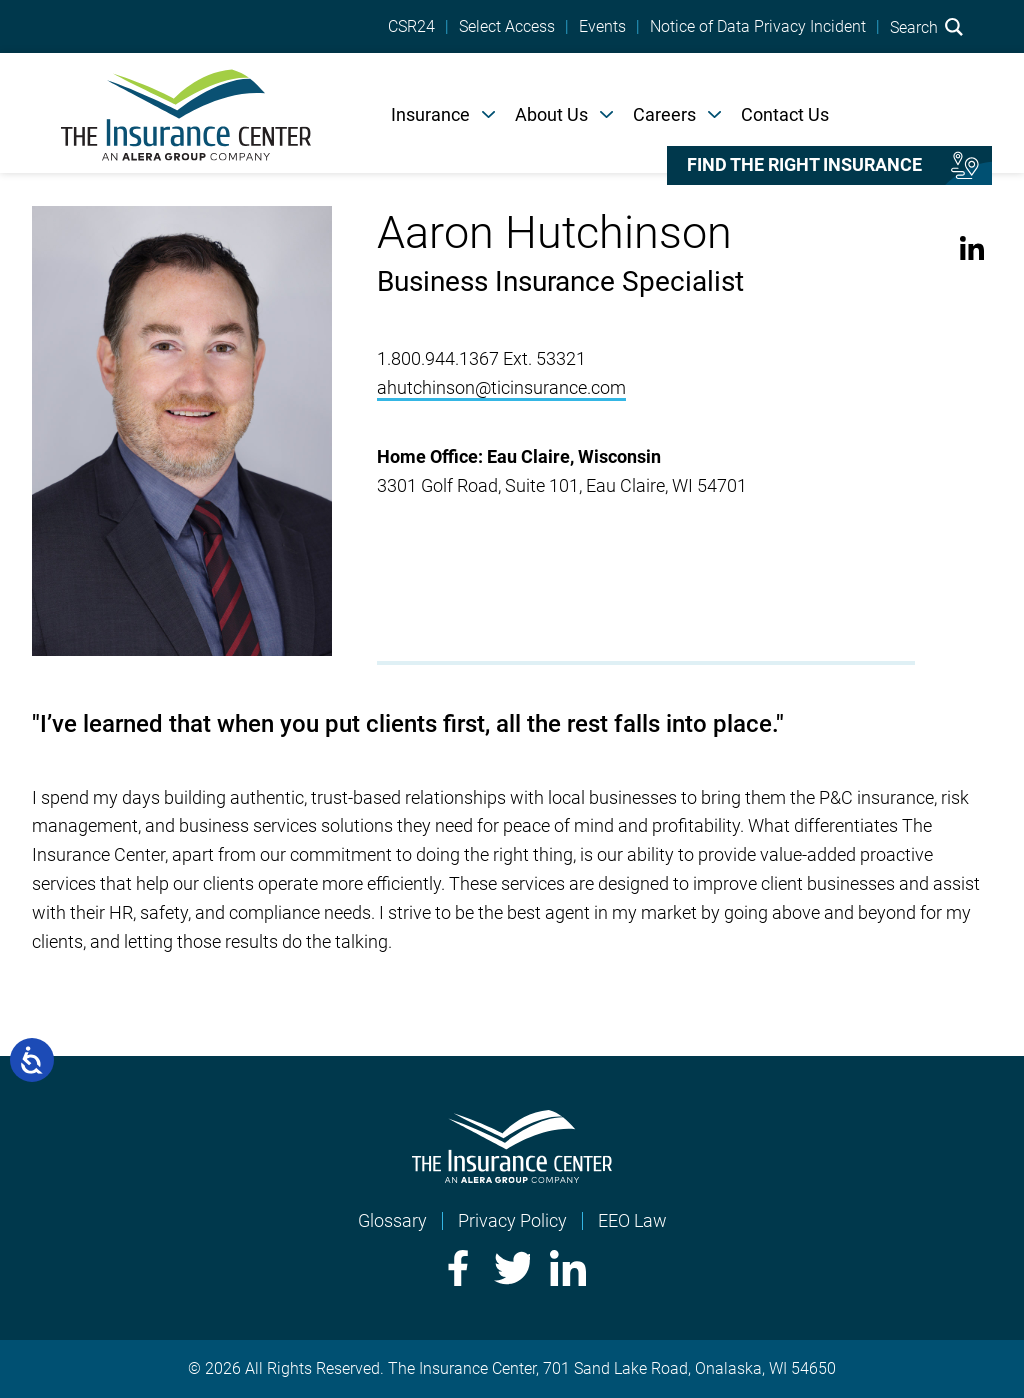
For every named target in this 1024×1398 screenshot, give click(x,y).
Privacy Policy (512, 1220)
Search (926, 27)
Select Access (507, 27)
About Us (551, 114)
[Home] (186, 113)
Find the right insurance (804, 165)
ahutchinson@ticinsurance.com (501, 387)
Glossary (392, 1220)
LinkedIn (972, 248)
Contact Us (785, 114)
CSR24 (411, 27)
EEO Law (632, 1220)
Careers (664, 114)
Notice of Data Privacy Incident (758, 27)
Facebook (456, 1268)
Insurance (430, 114)
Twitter (512, 1268)
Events (602, 27)
